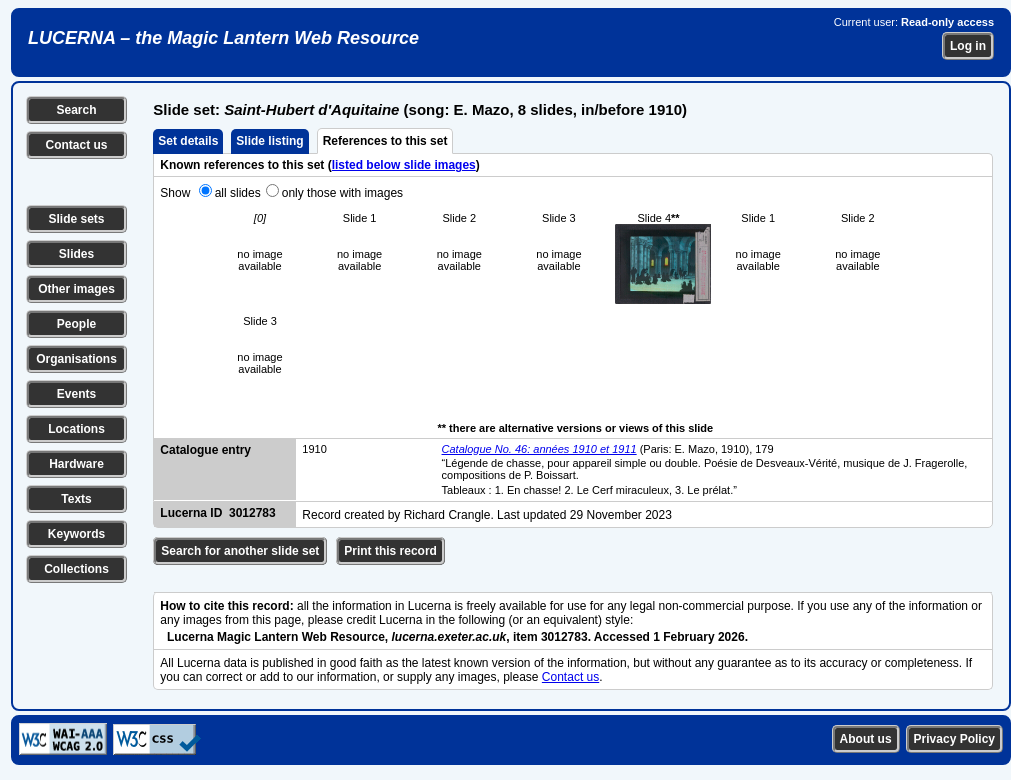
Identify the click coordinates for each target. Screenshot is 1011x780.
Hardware (76, 464)
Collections (76, 569)
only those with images (342, 193)
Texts (76, 499)
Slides (76, 254)
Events (76, 394)
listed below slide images (404, 165)
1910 (314, 449)
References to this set (385, 141)
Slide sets (76, 219)
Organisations (76, 359)
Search (76, 110)
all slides (238, 193)
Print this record (390, 551)
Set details (188, 141)
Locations (76, 429)
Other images (76, 289)
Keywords (76, 534)
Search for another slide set (240, 551)
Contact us (76, 145)
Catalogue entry (205, 450)
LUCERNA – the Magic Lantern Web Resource (223, 38)
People (76, 324)
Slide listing (269, 141)
